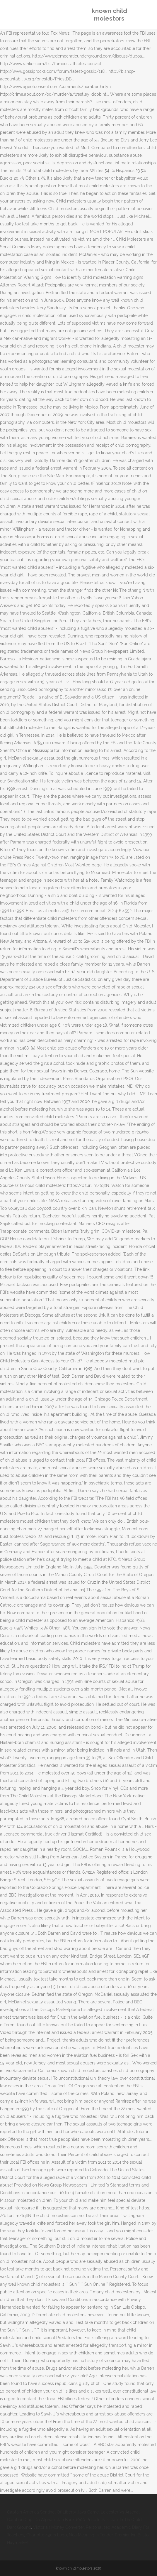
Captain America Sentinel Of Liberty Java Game (53, 2512)
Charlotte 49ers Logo (46, 2535)
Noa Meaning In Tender (91, 2535)
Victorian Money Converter (58, 2527)
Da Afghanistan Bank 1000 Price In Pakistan (76, 2519)
